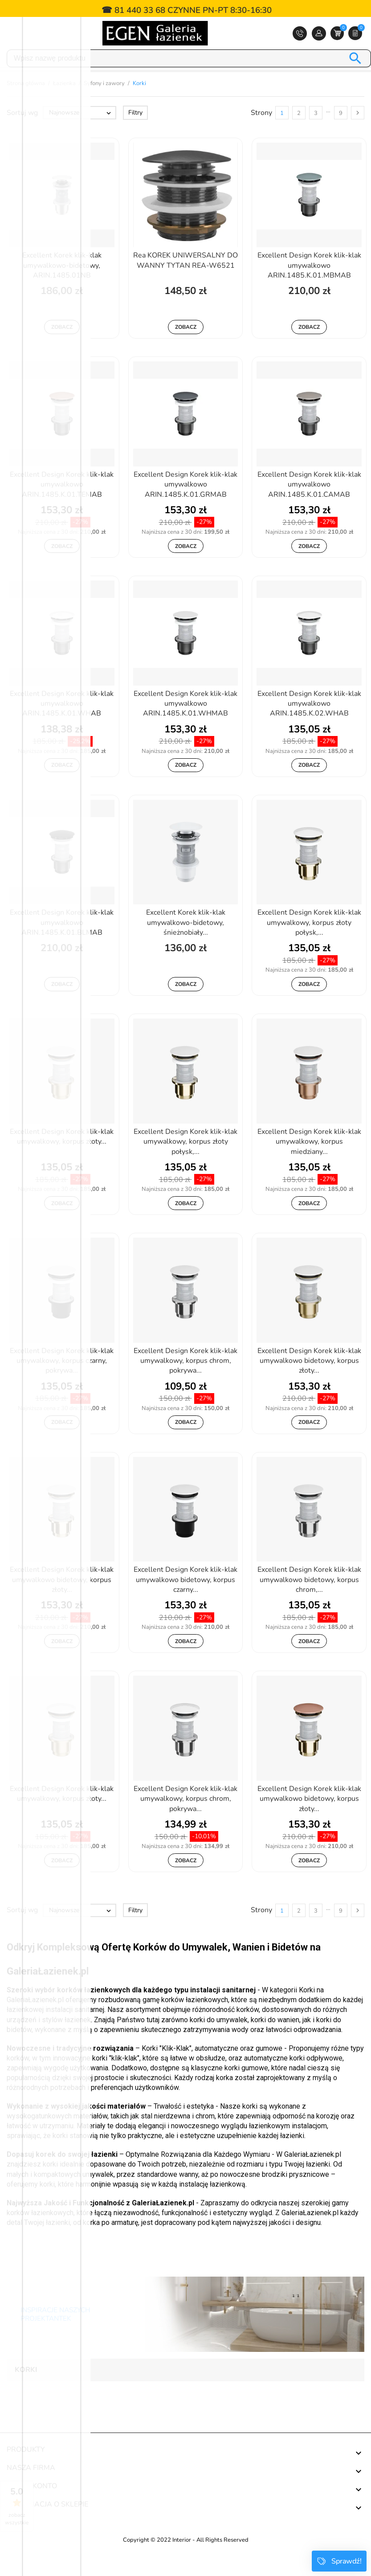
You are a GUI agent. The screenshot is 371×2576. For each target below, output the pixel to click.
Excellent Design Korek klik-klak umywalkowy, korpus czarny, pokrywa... (62, 1383)
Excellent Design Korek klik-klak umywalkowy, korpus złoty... (62, 1159)
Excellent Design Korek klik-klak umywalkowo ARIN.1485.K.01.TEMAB (62, 507)
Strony (261, 134)
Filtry (135, 135)
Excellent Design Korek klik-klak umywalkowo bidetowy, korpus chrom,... (309, 1602)
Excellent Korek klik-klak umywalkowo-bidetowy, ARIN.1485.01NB (62, 288)
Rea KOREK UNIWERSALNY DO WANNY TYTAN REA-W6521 (185, 282)
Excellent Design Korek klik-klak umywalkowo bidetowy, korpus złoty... (309, 1383)
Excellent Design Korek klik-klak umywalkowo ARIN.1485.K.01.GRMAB (185, 507)
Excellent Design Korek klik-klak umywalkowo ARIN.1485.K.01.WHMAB (185, 725)
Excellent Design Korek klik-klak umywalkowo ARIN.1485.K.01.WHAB (62, 725)
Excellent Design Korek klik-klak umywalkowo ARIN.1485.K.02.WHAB (309, 725)
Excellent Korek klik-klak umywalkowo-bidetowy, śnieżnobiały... (185, 945)
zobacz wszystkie (17, 2518)
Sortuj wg (22, 134)
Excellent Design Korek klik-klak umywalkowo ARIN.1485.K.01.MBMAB (309, 288)
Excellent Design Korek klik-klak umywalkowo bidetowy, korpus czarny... (185, 1602)
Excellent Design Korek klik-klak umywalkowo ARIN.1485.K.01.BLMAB (62, 945)
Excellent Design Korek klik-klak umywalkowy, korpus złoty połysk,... (309, 945)
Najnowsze (81, 135)
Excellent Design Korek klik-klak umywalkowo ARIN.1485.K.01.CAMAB (309, 507)
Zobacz (62, 349)
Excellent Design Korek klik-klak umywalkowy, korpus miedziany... (309, 1164)
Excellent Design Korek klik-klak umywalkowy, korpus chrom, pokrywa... (185, 1383)
